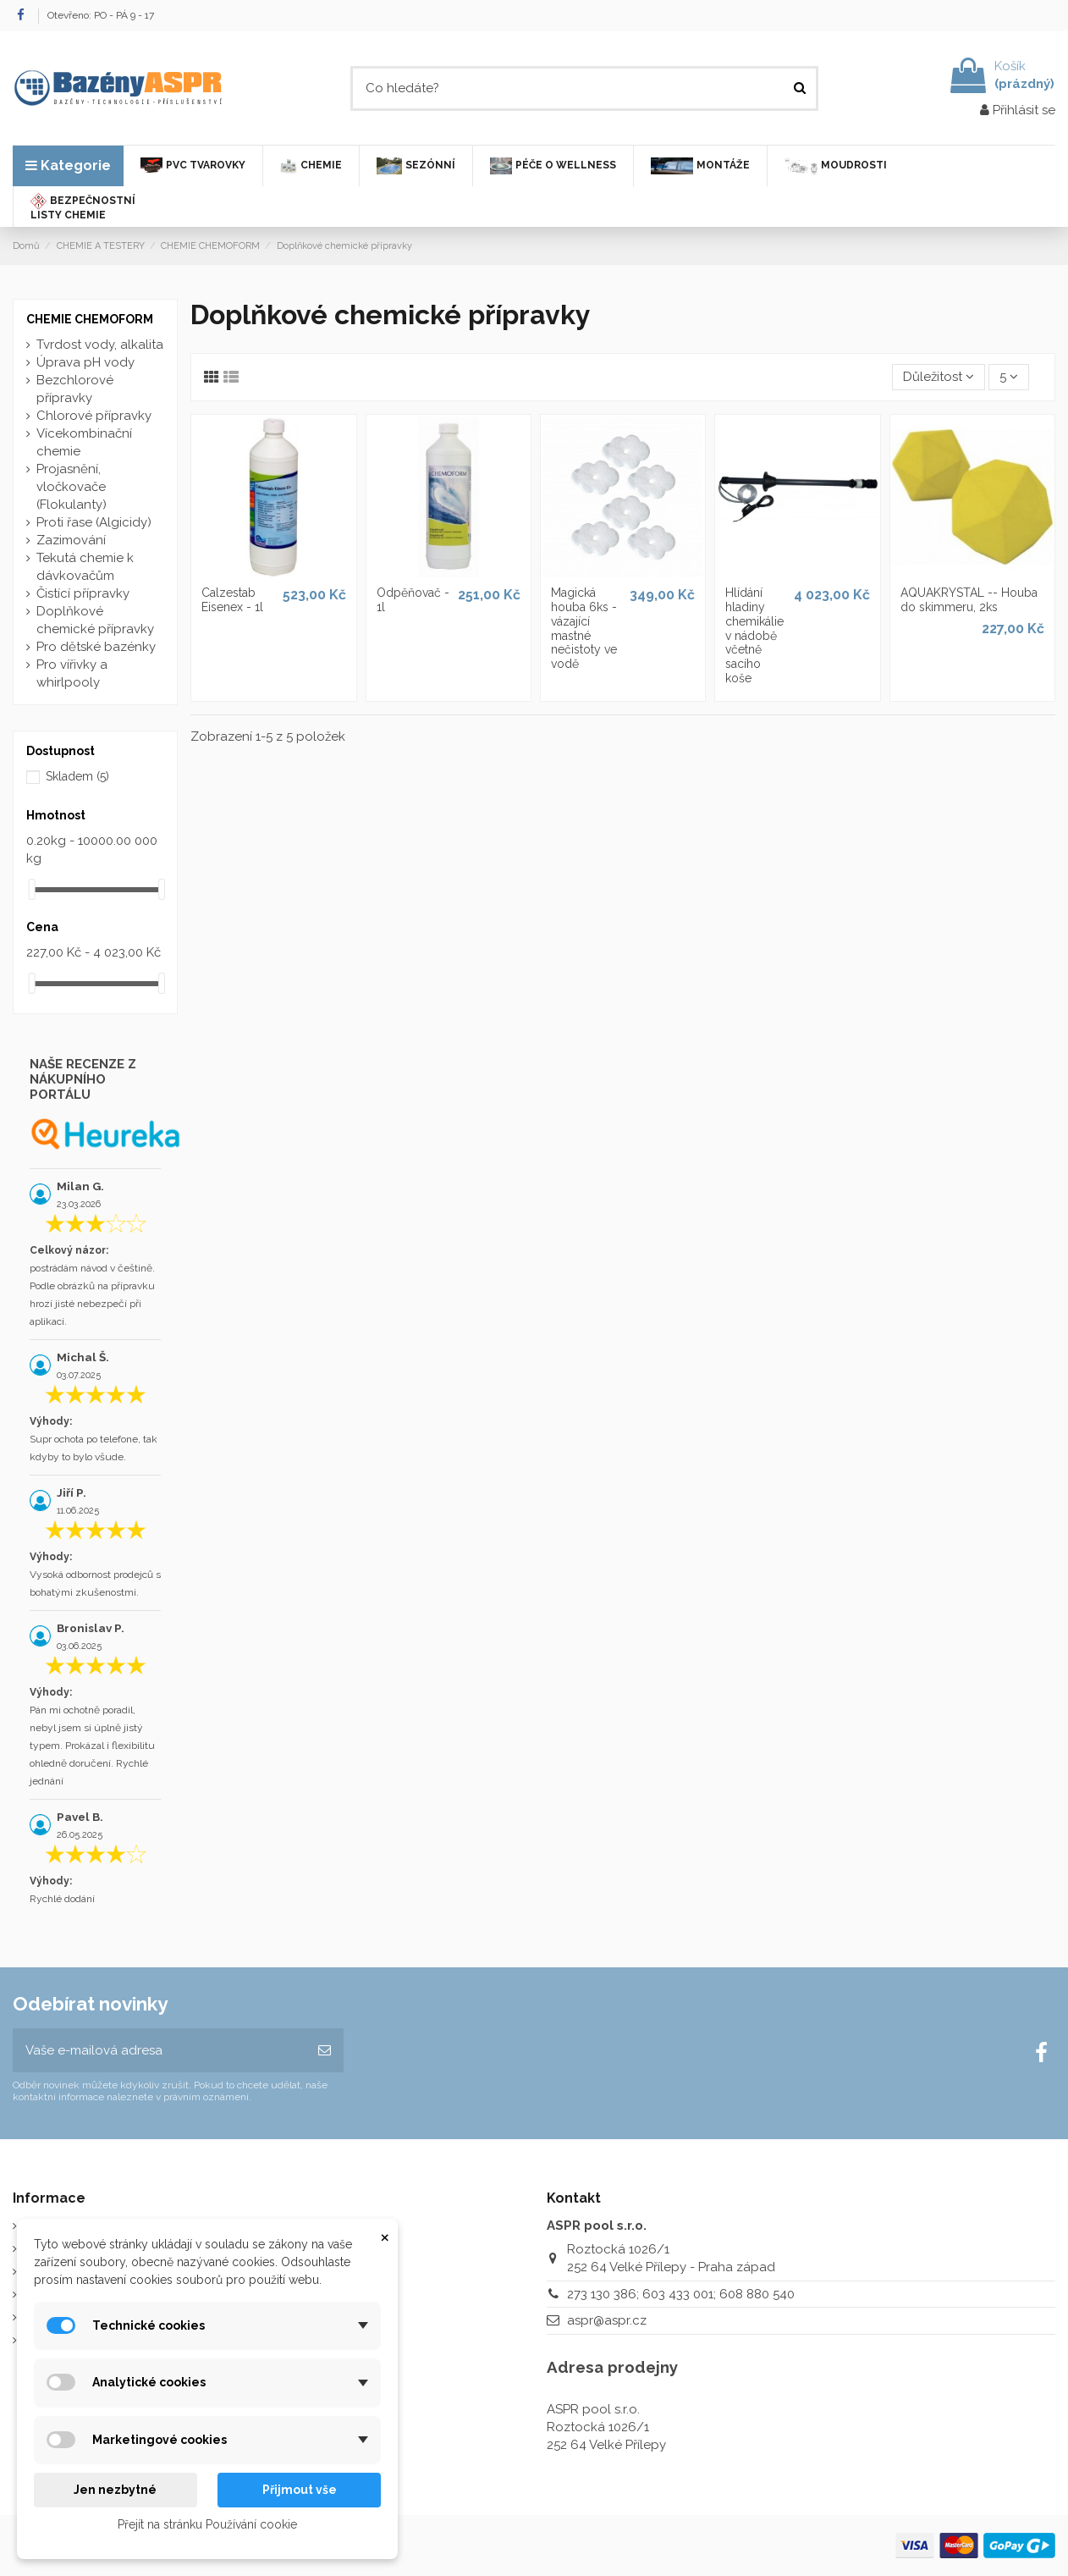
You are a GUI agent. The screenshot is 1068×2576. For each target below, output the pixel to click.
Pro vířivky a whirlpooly (71, 673)
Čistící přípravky (82, 593)
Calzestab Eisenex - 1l (232, 600)
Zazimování (71, 540)
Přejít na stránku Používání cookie (207, 2524)
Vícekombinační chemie (84, 442)
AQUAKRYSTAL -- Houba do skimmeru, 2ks (969, 600)
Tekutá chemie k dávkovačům (85, 566)
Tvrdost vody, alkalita (99, 344)
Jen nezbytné (115, 2489)
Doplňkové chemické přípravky (95, 620)
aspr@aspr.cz (607, 2320)
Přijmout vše (299, 2489)
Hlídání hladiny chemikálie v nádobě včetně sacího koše (754, 635)
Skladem (77, 776)
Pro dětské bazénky (96, 646)
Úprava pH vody (85, 362)
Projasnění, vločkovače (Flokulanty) (71, 486)
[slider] (32, 889)
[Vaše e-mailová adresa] (159, 2050)
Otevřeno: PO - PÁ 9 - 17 (100, 15)
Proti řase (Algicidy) (93, 522)
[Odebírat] (325, 2050)
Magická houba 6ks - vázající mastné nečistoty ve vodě (584, 628)
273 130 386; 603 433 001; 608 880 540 (681, 2294)
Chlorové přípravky (93, 415)
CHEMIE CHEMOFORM (89, 319)
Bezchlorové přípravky (74, 388)
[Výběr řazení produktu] (938, 377)
